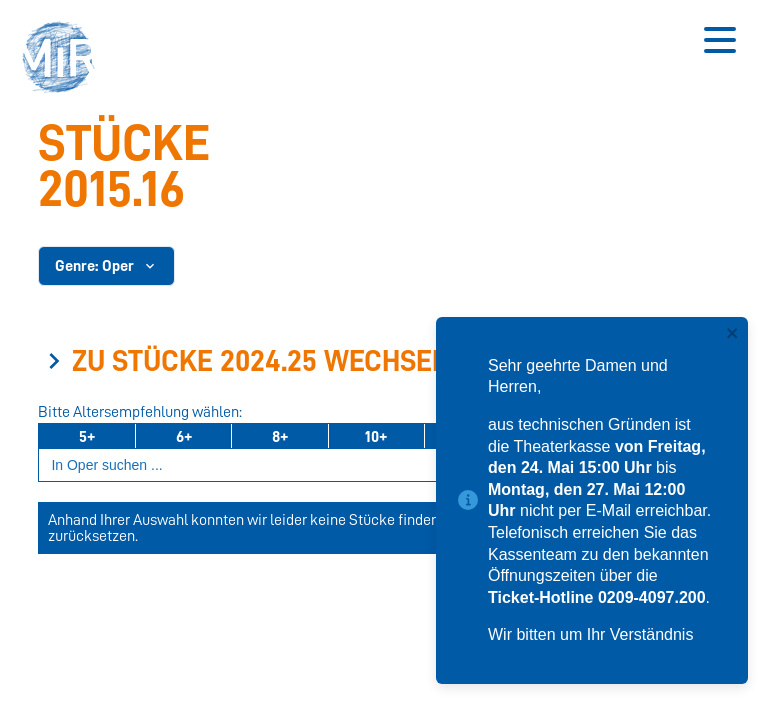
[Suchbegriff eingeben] (376, 465)
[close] (733, 334)
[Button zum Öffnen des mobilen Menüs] (720, 40)
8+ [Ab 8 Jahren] (280, 437)
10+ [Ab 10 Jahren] (376, 437)
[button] (65, 60)
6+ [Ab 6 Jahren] (184, 437)
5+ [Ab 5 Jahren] (87, 437)
